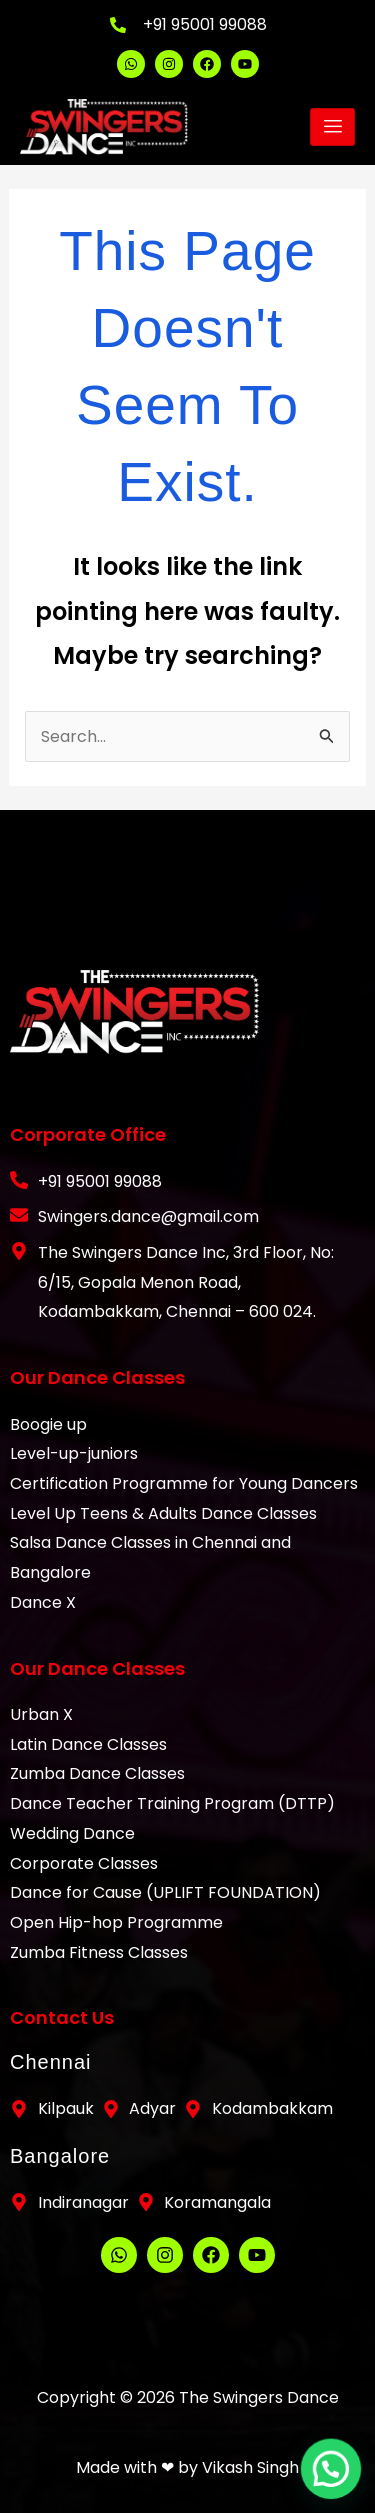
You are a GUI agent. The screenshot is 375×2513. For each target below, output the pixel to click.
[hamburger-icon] (332, 127)
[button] (335, 2481)
